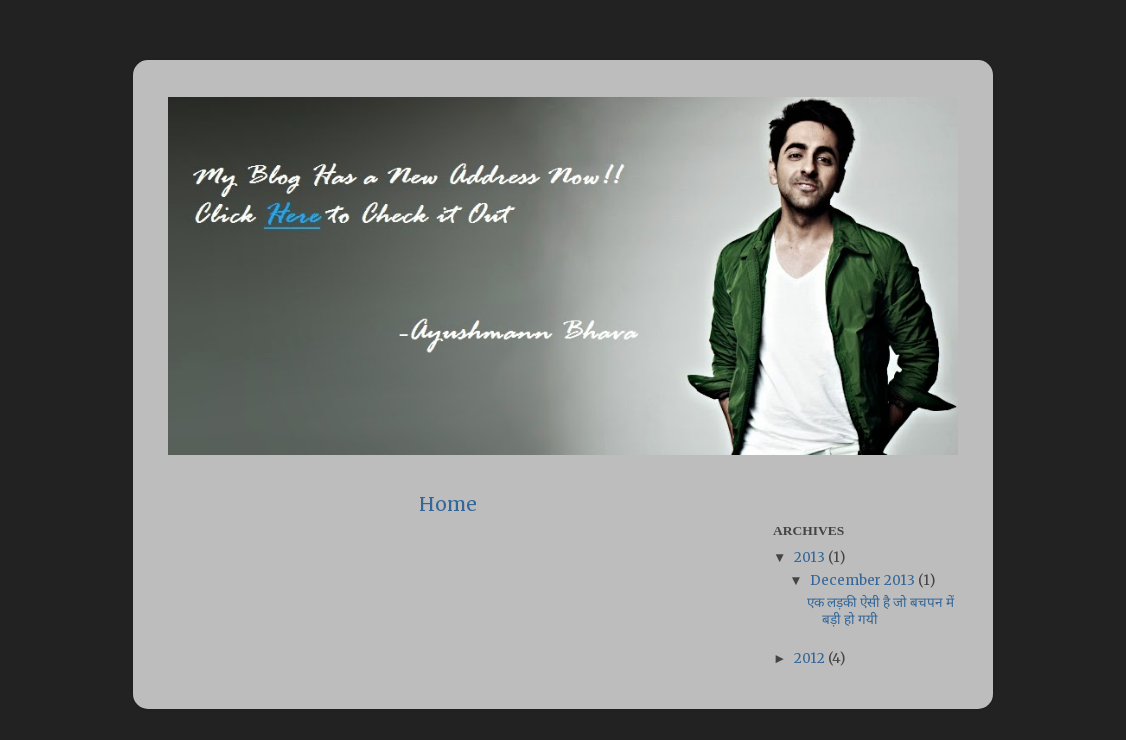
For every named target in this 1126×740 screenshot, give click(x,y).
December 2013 (864, 580)
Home (448, 504)
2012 (811, 658)
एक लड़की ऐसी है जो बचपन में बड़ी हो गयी (880, 610)
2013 (811, 557)
